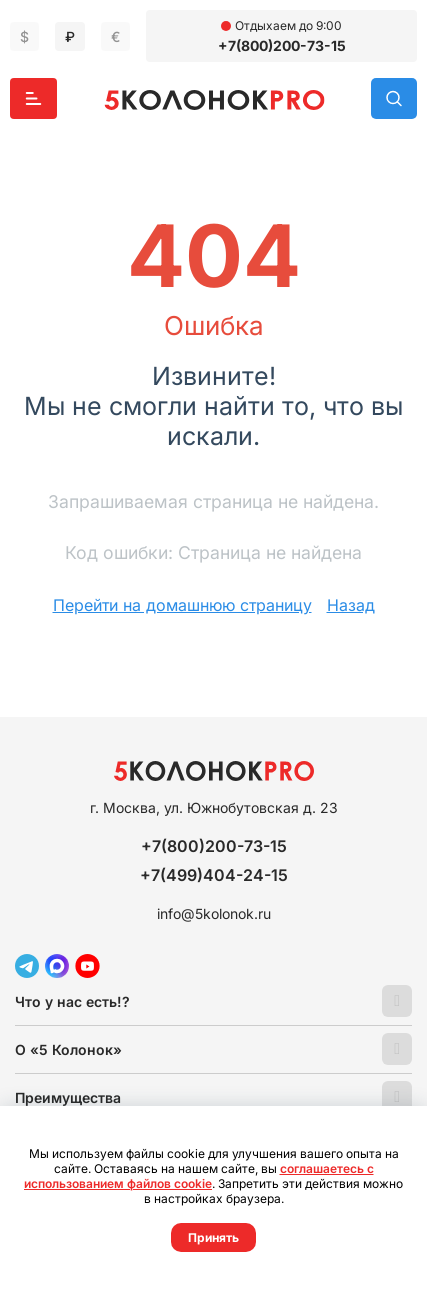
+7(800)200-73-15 (282, 45)
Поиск (394, 98)
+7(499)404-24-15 (214, 875)
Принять (213, 1237)
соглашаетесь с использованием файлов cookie (199, 1176)
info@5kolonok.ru (214, 913)
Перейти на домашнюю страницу (182, 605)
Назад (351, 605)
